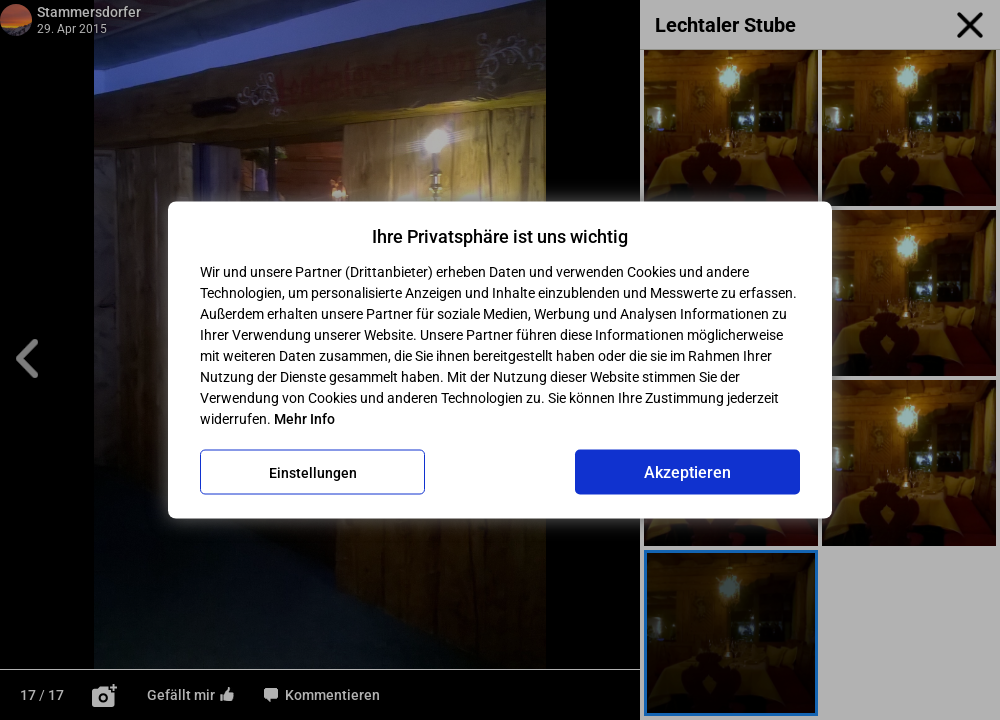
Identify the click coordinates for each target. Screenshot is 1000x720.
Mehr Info (304, 419)
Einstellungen (313, 472)
